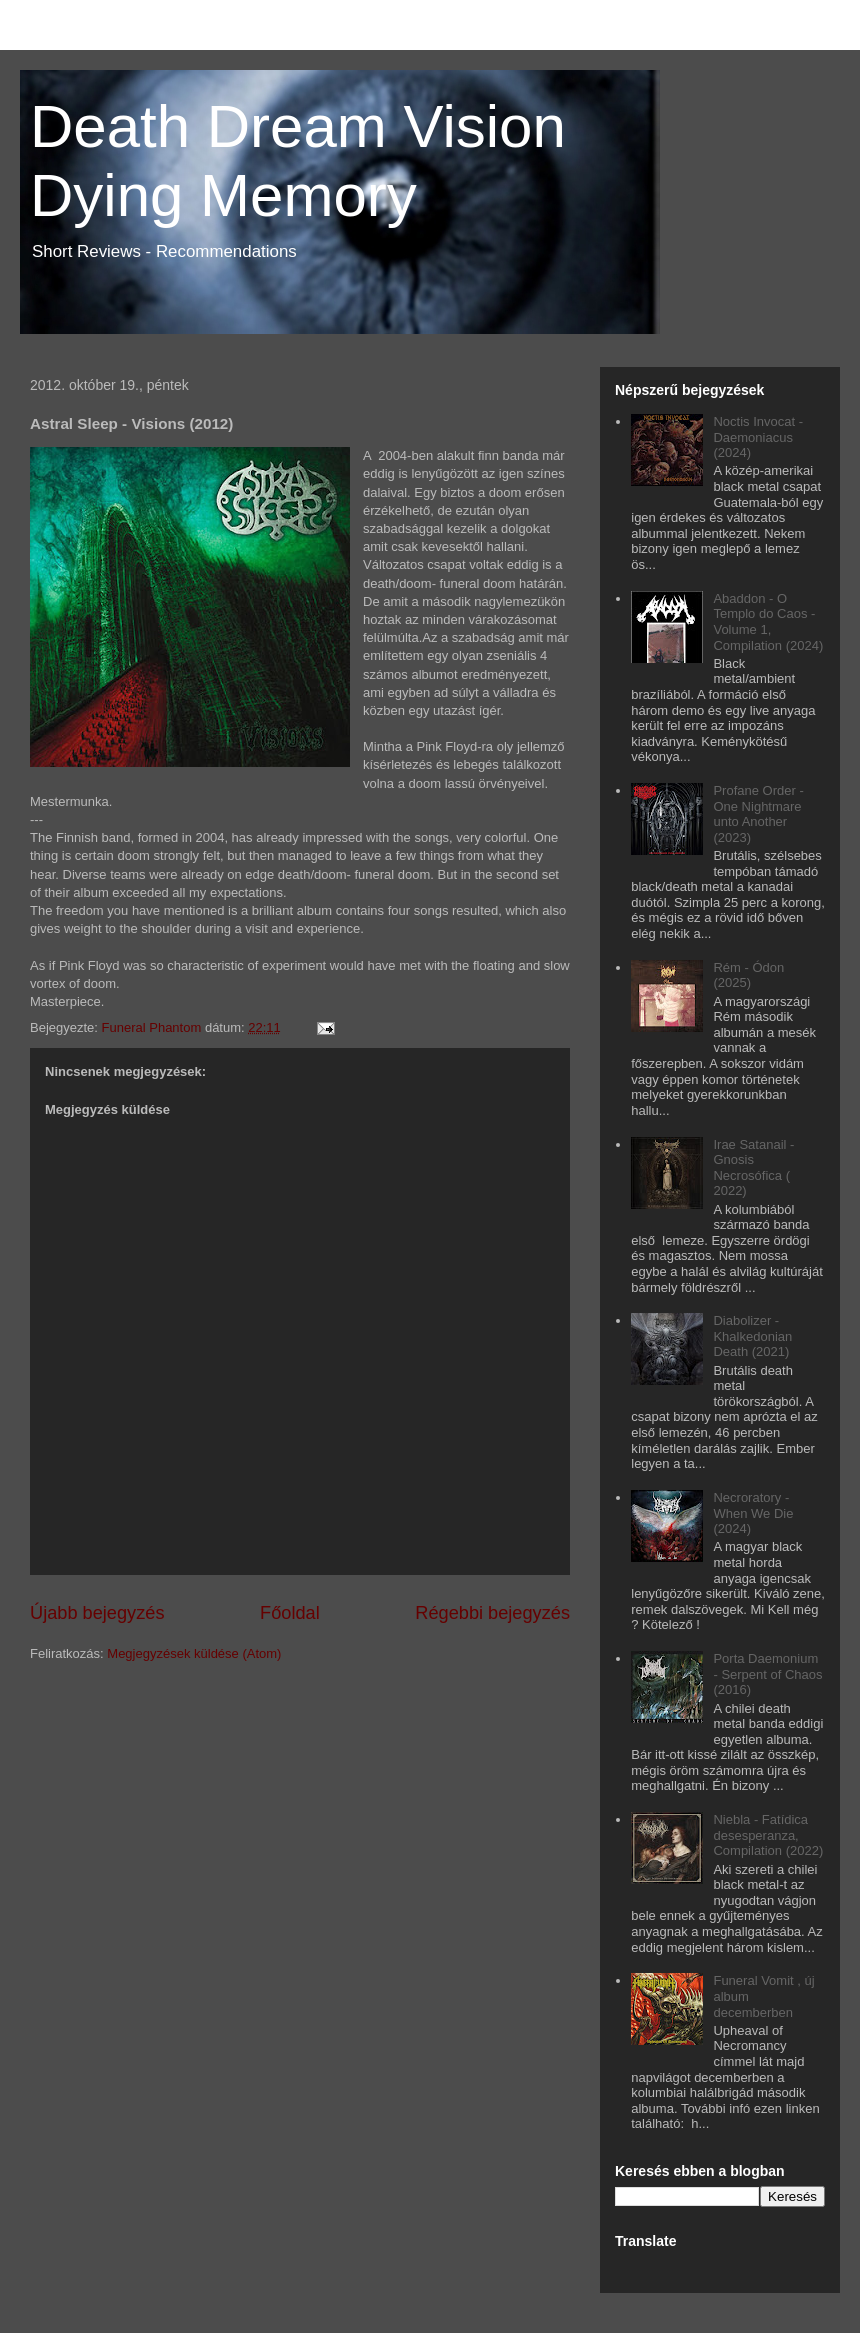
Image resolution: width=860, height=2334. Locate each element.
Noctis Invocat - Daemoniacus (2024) (758, 437)
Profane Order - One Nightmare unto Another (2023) (758, 814)
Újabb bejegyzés (97, 1613)
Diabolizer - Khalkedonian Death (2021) (752, 1336)
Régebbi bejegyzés (492, 1613)
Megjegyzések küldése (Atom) (194, 1653)
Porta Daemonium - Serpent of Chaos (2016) (767, 1674)
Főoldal (290, 1613)
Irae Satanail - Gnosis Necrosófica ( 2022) (753, 1168)
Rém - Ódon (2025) (748, 975)
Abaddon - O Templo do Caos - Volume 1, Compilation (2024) (768, 622)
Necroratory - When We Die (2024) (753, 1513)
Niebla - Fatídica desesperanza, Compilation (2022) (768, 1835)
